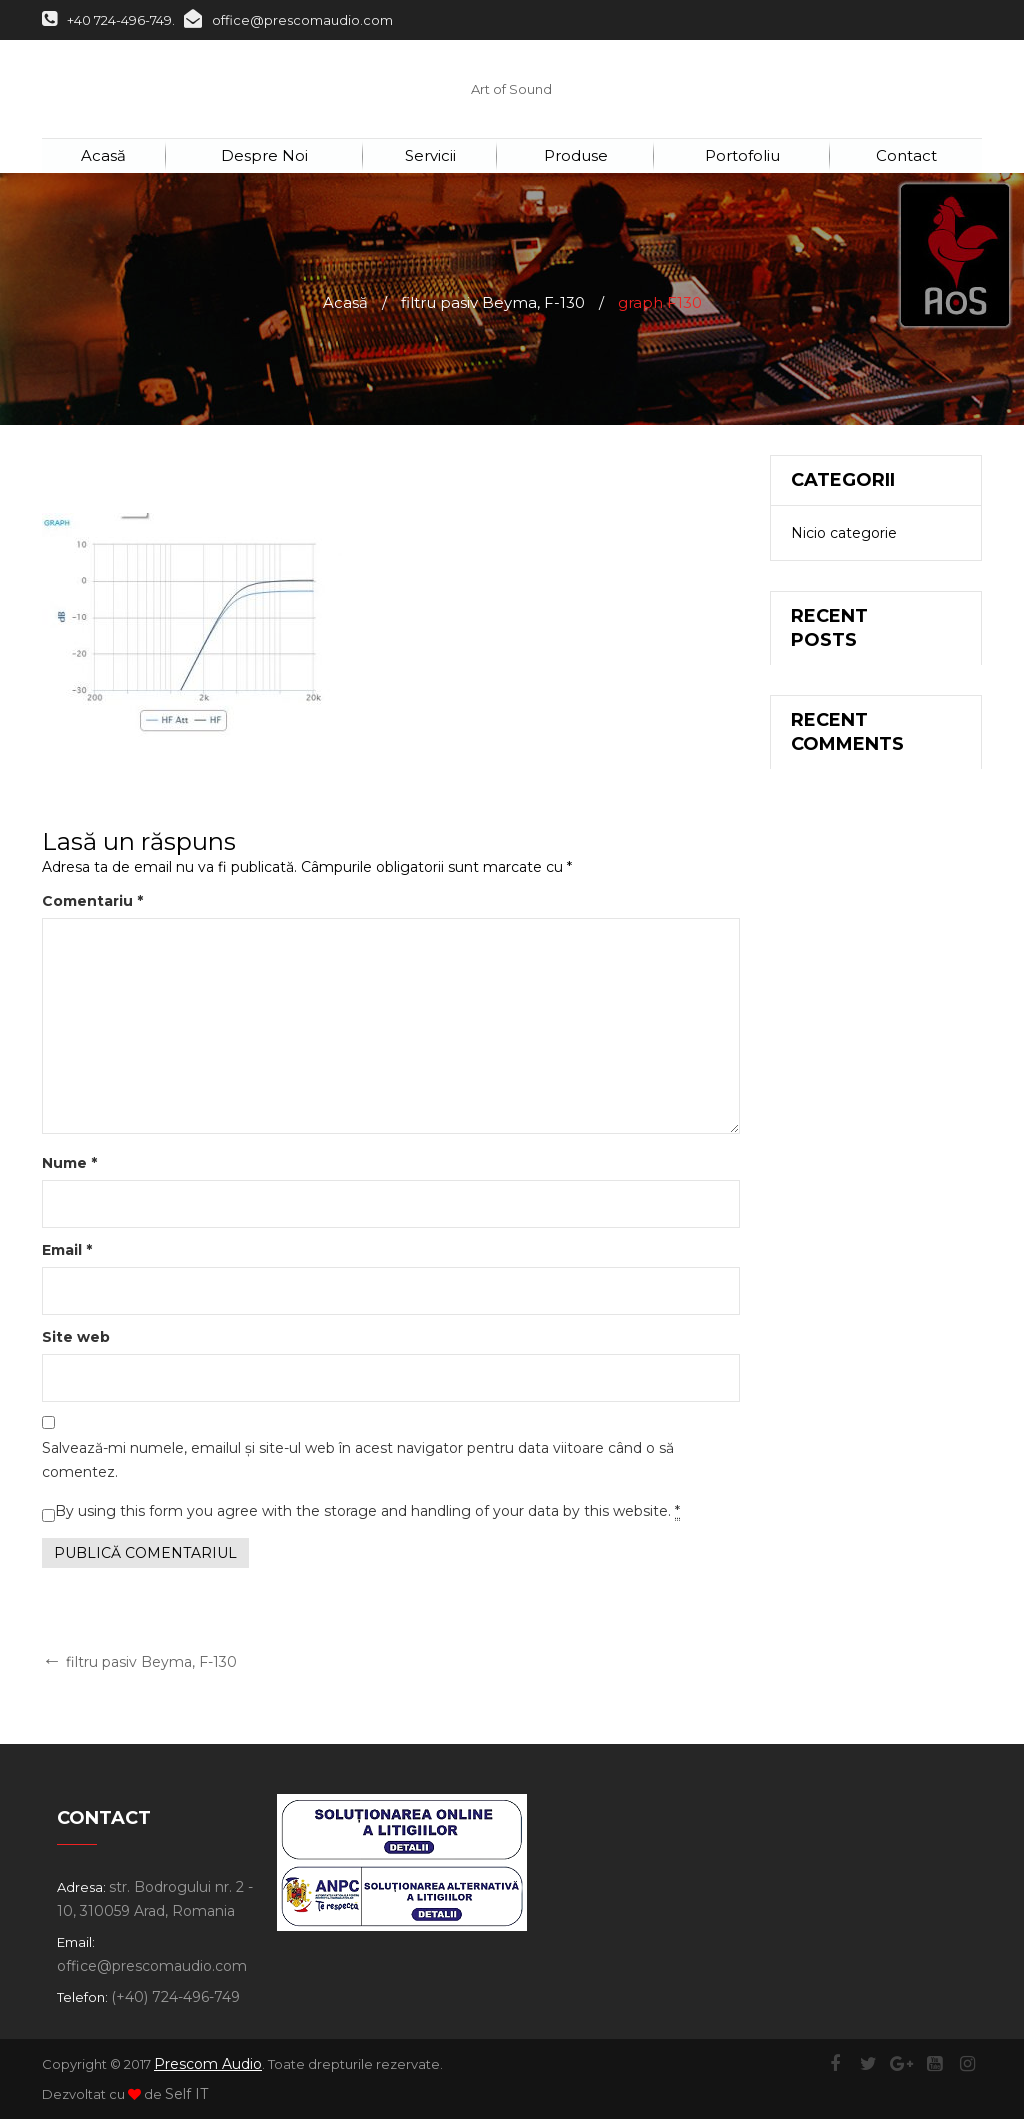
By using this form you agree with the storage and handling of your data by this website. (367, 1511)
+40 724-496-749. (108, 20)
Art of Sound (511, 89)
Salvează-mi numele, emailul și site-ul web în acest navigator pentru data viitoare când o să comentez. (358, 1460)
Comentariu (92, 901)
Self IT (186, 2094)
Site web (76, 1337)
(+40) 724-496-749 (175, 1997)
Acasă (345, 302)
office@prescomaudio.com (288, 20)
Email (67, 1250)
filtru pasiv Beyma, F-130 (493, 302)
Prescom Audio (208, 2064)
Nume (69, 1163)
